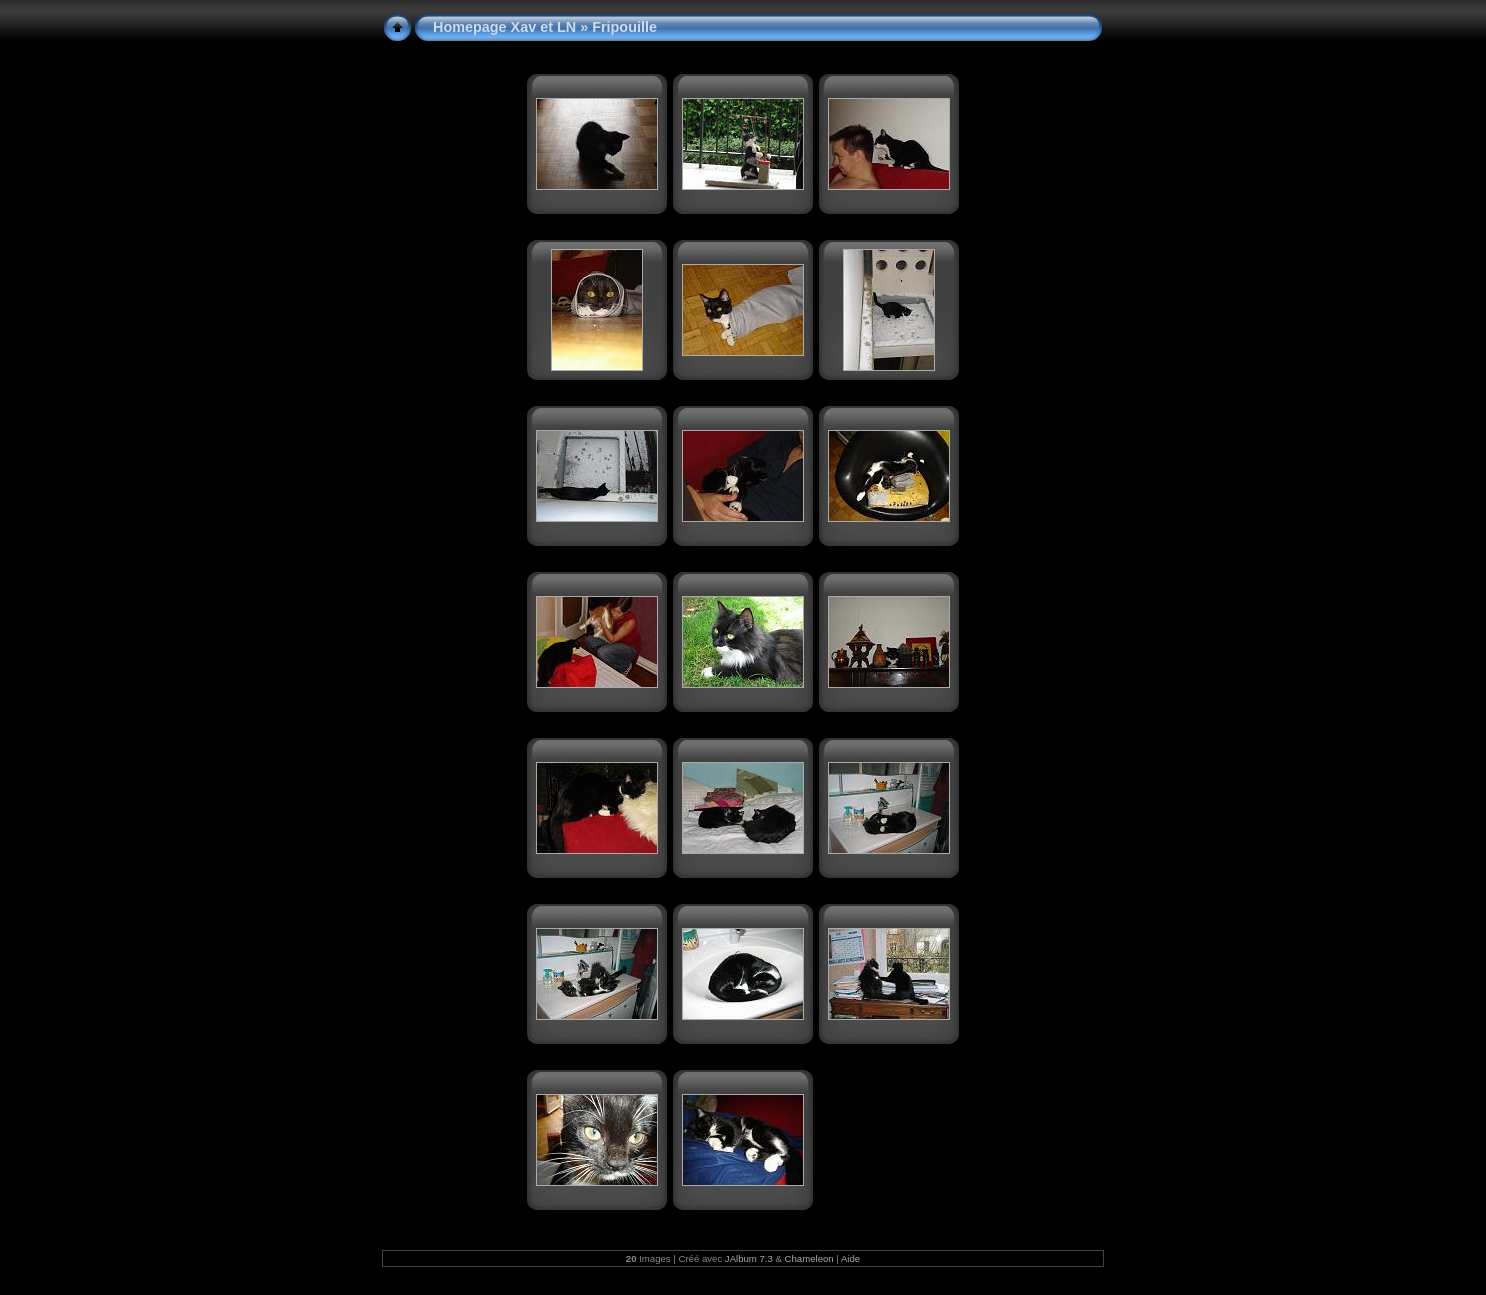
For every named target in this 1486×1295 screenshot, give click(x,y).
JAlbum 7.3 (749, 1258)
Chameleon (809, 1258)
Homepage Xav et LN (504, 27)
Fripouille (624, 27)
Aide (850, 1258)
